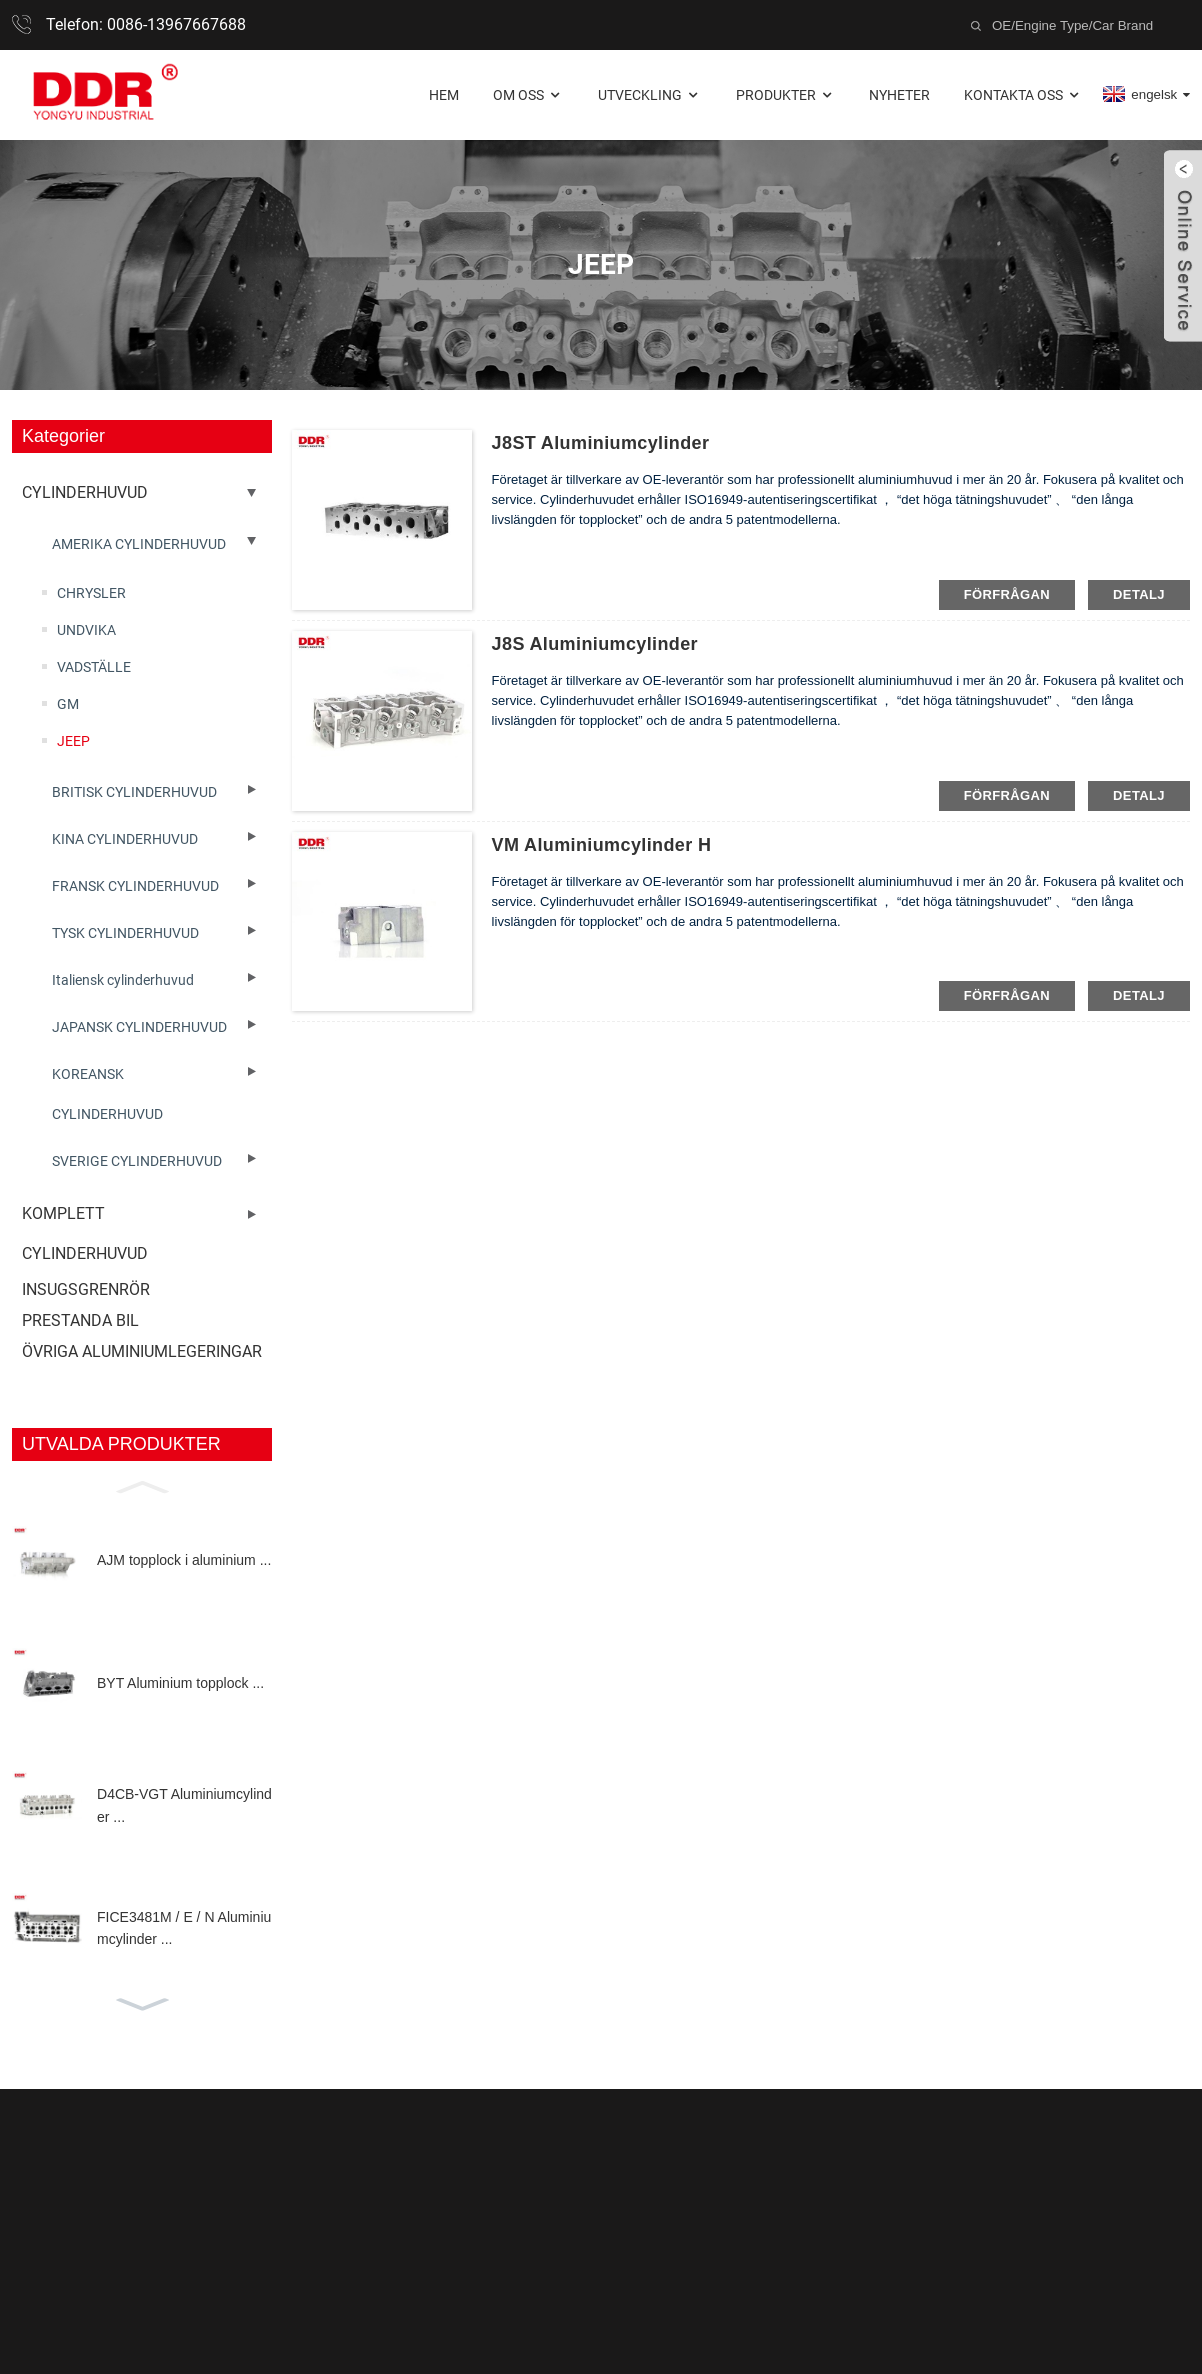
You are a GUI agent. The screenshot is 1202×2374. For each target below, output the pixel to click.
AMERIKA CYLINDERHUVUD (139, 544)
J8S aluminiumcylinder (595, 644)
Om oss (528, 95)
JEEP (73, 741)
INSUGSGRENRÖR (86, 1289)
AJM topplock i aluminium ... (184, 1560)
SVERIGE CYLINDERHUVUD (137, 1161)
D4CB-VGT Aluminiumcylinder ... (184, 1805)
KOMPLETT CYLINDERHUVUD (85, 1233)
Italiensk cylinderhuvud (123, 980)
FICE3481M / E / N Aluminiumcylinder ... (184, 1928)
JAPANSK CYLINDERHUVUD (139, 1027)
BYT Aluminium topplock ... (180, 1683)
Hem (444, 95)
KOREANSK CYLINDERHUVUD (107, 1094)
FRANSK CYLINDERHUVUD (135, 886)
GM (68, 704)
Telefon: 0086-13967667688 (146, 24)
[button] (142, 1485)
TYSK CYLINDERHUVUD (125, 933)
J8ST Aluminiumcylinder (601, 443)
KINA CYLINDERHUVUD (125, 839)
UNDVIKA (86, 630)
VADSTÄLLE (94, 667)
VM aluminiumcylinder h (602, 845)
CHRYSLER (91, 593)
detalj (1139, 594)
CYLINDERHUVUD (85, 492)
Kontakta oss (1023, 95)
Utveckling (650, 95)
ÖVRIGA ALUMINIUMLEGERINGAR (142, 1351)
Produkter (786, 95)
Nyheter (899, 95)
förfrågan (1007, 594)
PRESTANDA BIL (80, 1320)
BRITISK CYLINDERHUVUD (134, 792)
